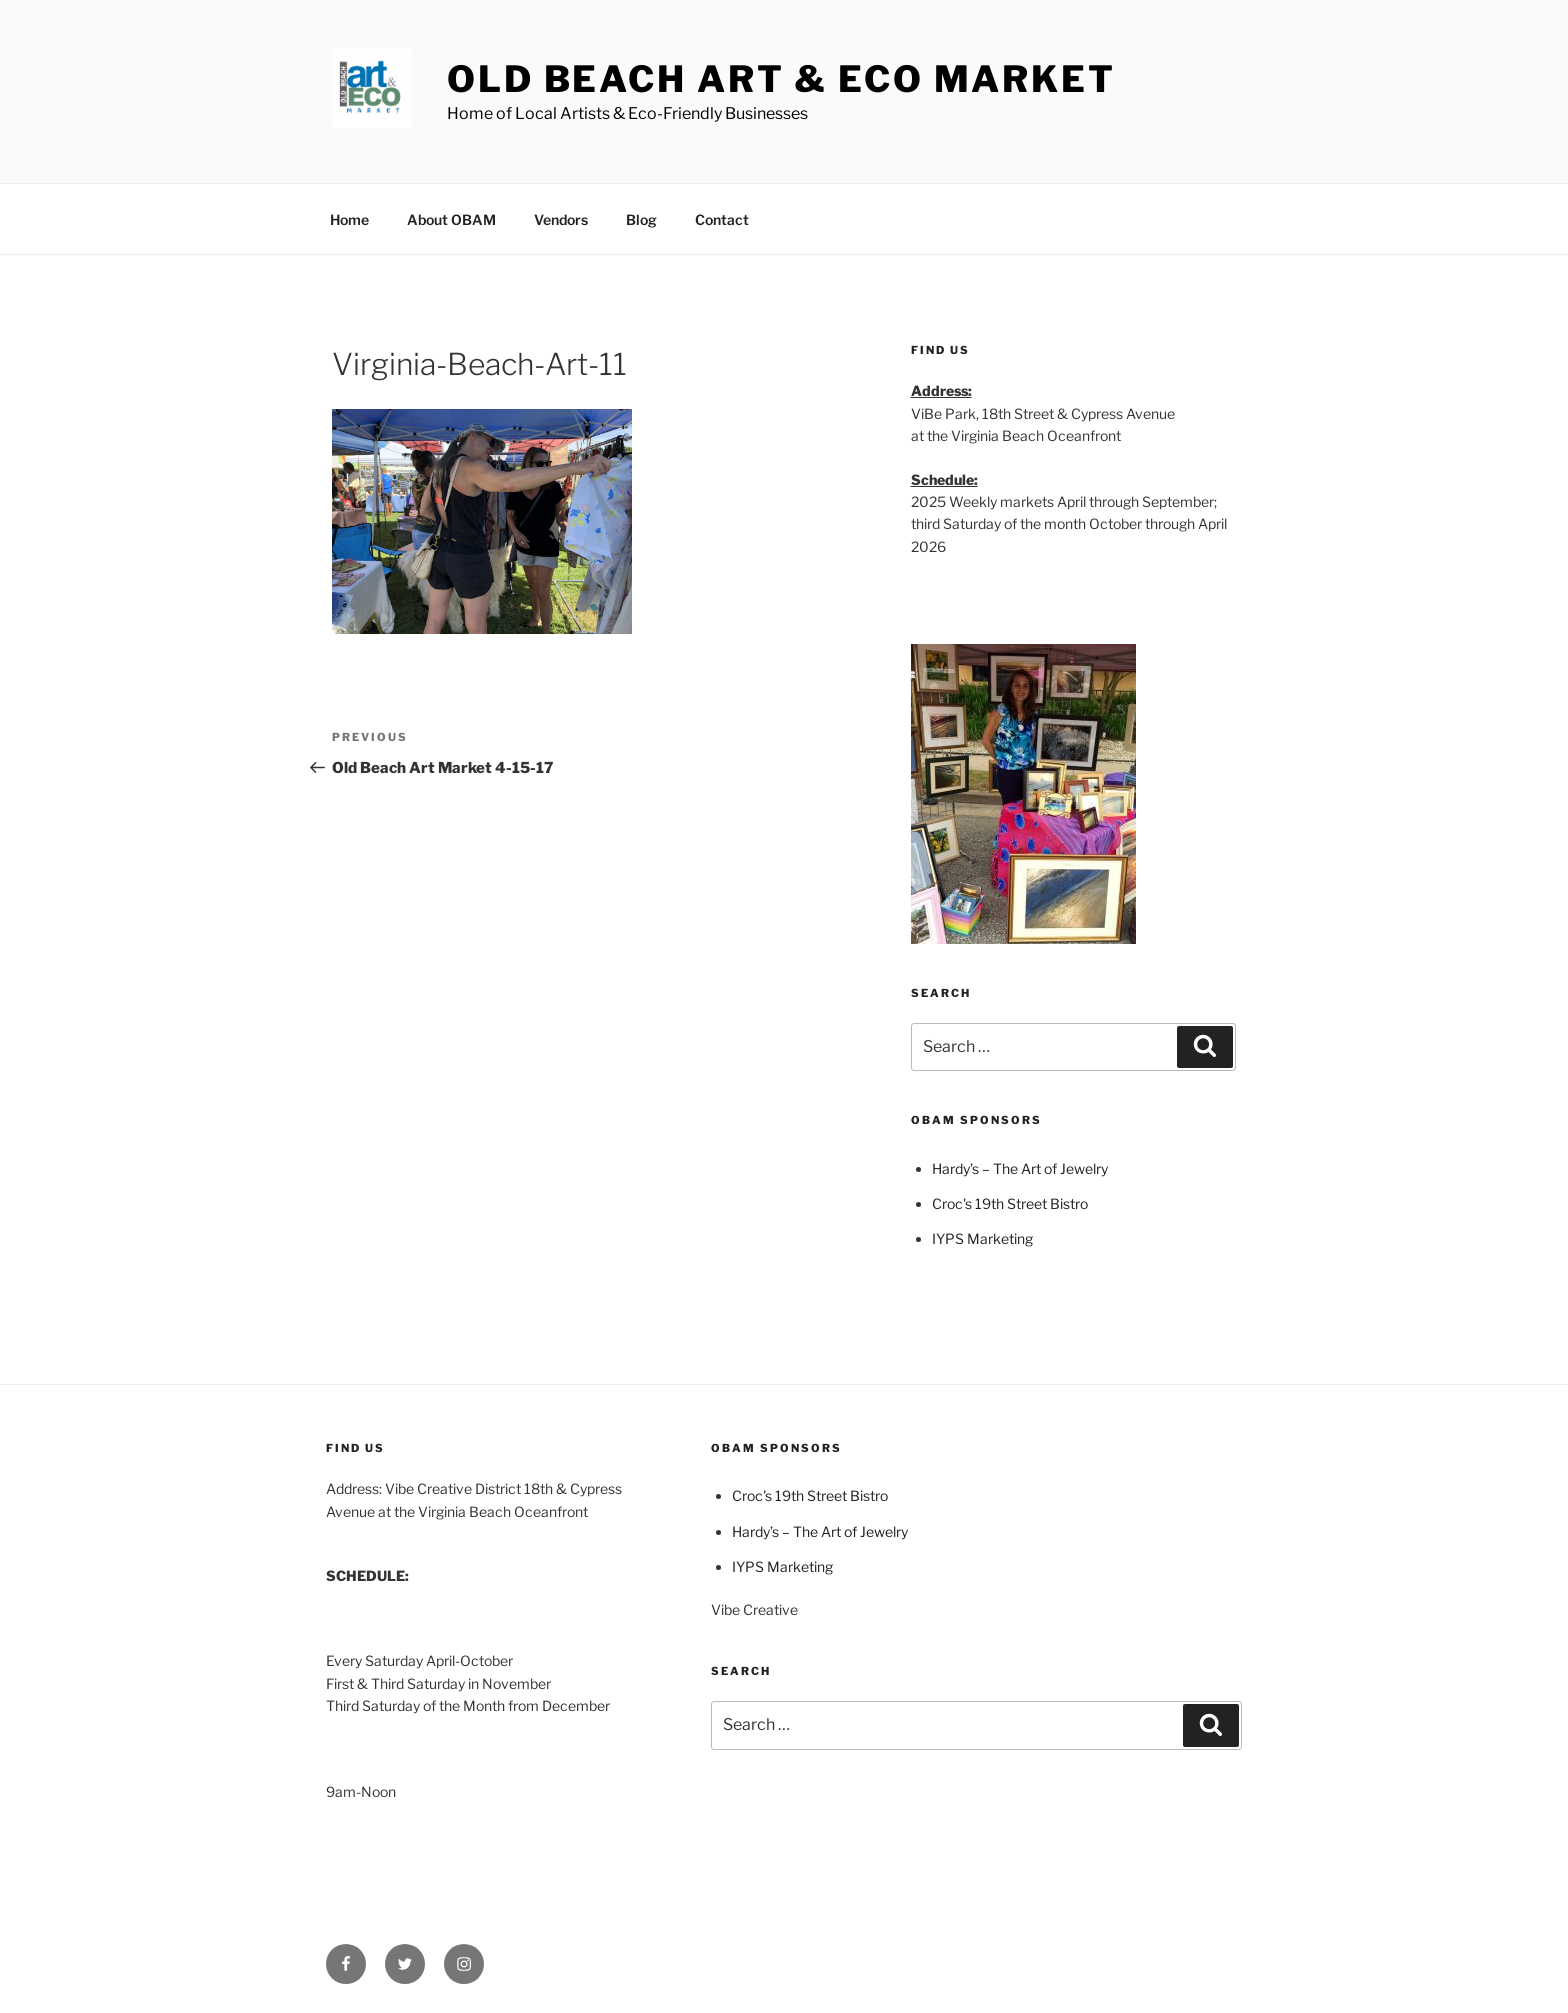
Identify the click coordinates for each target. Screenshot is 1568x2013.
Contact (722, 219)
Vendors (561, 219)
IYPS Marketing (982, 1238)
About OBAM (451, 219)
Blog (641, 219)
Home (349, 219)
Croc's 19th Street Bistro (1010, 1203)
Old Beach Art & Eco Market (781, 79)
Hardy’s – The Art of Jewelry (1020, 1168)
